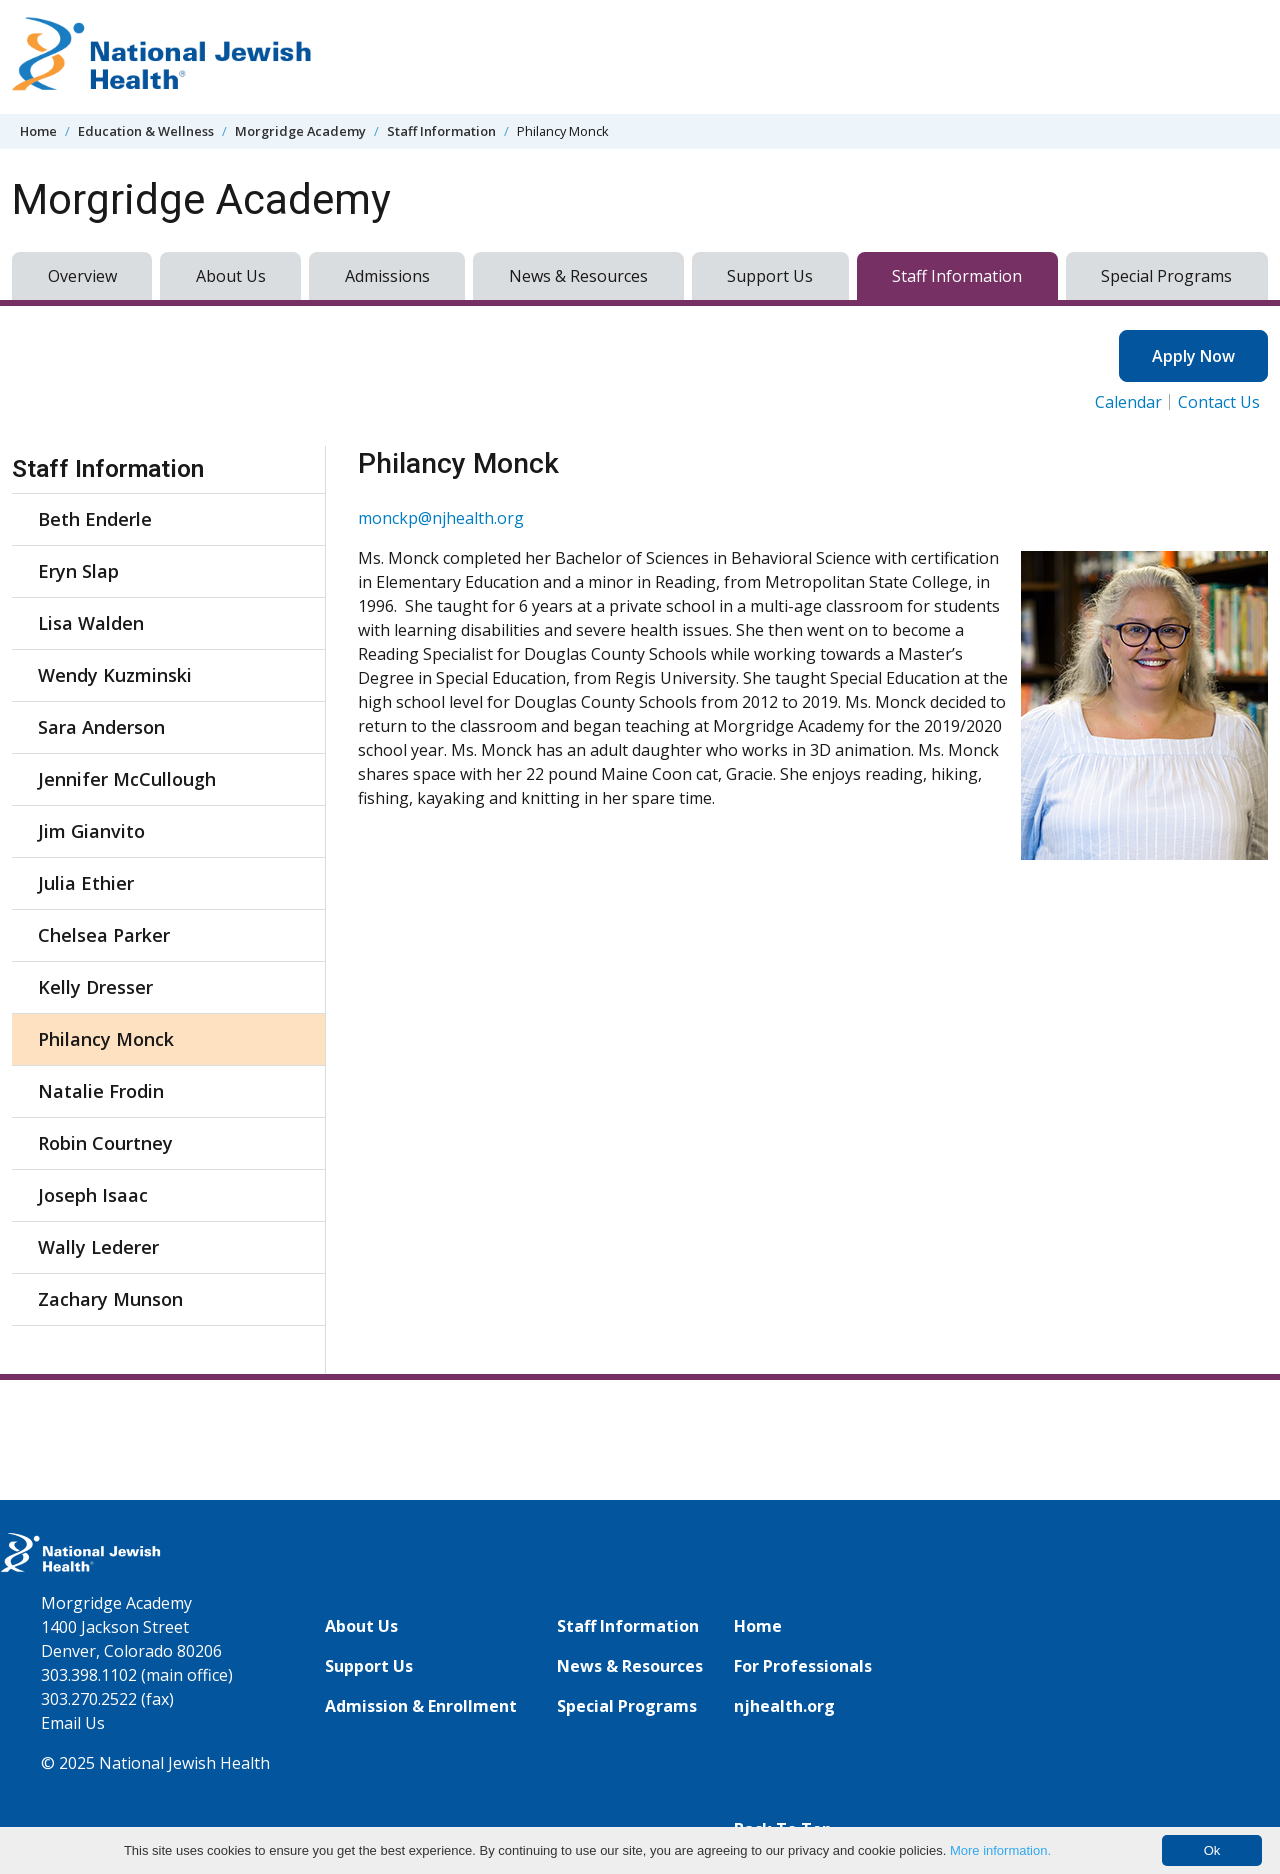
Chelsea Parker (104, 935)
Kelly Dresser (95, 987)
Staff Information (441, 131)
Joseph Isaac (93, 1195)
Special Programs (1166, 276)
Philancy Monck (106, 1039)
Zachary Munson (110, 1299)
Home (38, 131)
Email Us (73, 1723)
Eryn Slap (78, 571)
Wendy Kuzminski (115, 675)
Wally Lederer (98, 1247)
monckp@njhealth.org (441, 518)
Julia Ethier (86, 883)
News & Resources (578, 276)
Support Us (770, 276)
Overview (82, 276)
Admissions (387, 276)
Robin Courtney (105, 1143)
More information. (1000, 1850)
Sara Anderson (101, 727)
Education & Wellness (146, 131)
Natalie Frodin (101, 1091)
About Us (231, 276)
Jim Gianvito (91, 831)
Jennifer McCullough (127, 779)
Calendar (1128, 402)
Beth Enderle (95, 519)
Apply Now (1193, 356)
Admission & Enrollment (421, 1706)
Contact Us (1219, 402)
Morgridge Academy (300, 131)
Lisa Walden (91, 623)
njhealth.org (784, 1706)
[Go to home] (162, 57)
